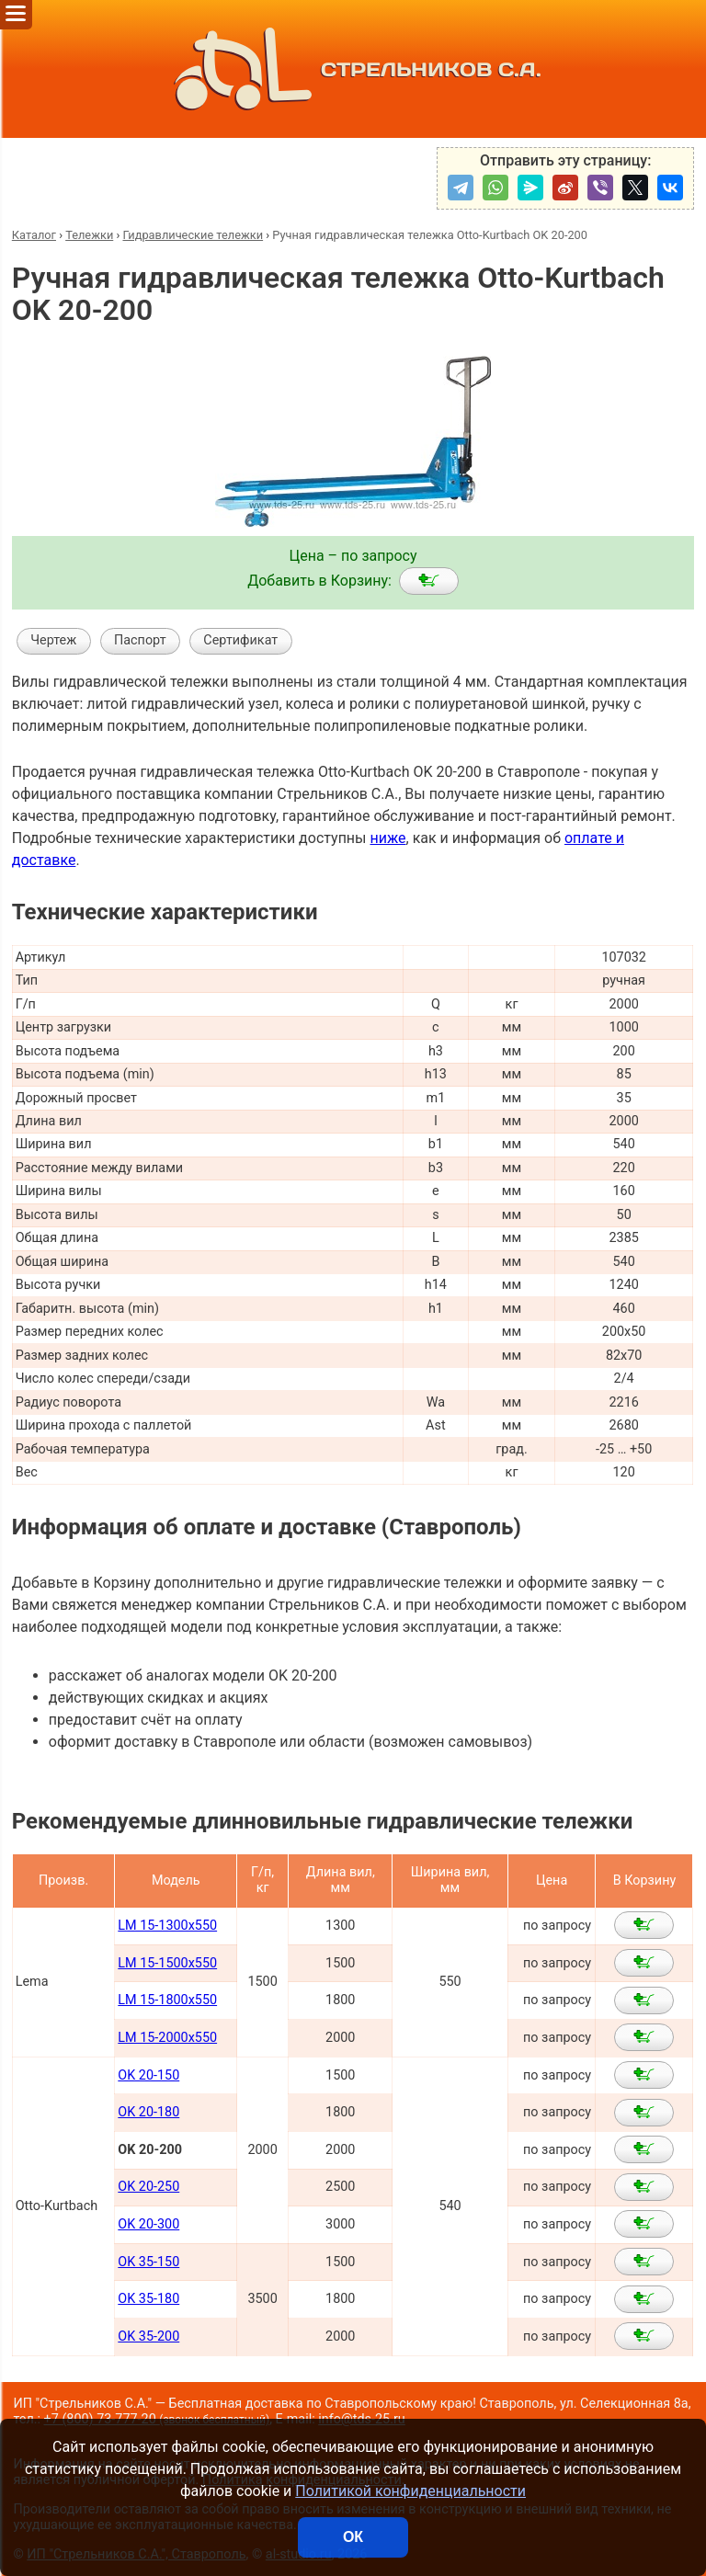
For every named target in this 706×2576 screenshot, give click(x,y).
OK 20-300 (148, 2224)
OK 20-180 (148, 2112)
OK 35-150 (148, 2262)
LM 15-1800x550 (167, 2000)
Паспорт (140, 640)
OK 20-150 (148, 2075)
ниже (387, 838)
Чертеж (53, 640)
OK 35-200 (148, 2336)
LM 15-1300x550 (167, 1925)
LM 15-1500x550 (167, 1963)
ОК (353, 2537)
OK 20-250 (148, 2186)
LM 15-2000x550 (167, 2038)
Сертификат (240, 640)
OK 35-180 (148, 2299)
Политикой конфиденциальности (410, 2491)
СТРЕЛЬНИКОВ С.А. (353, 69)
